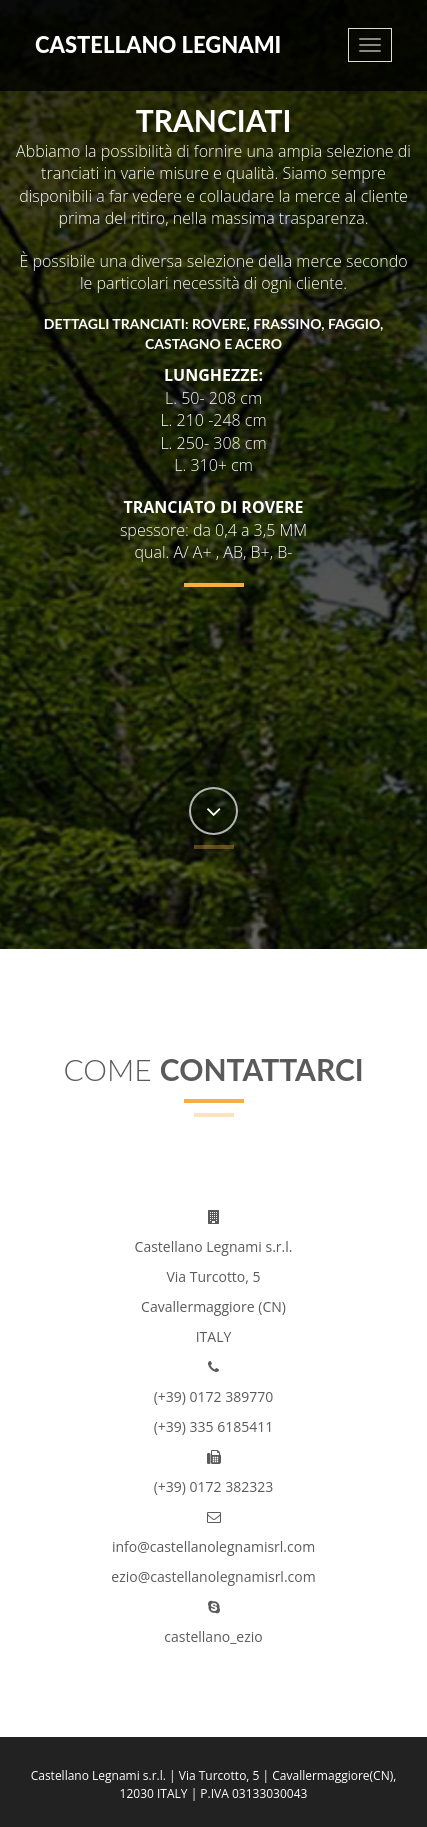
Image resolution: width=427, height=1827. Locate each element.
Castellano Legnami (158, 44)
